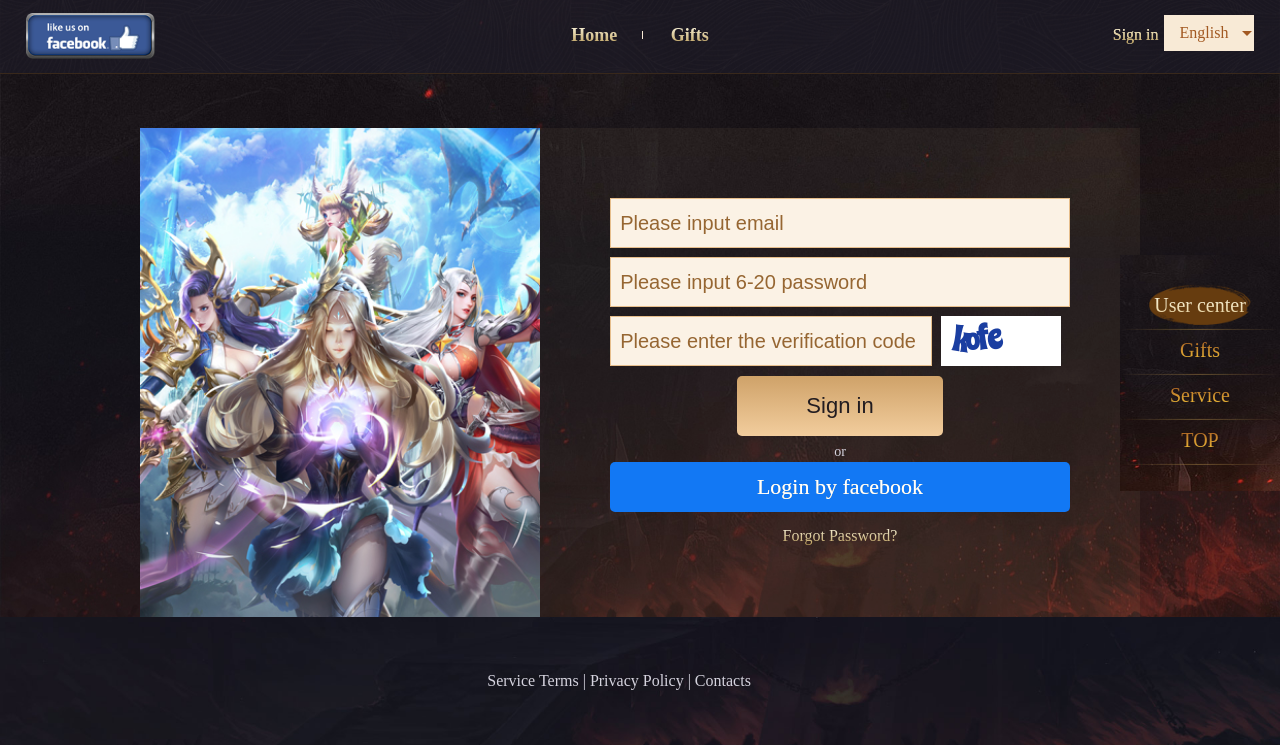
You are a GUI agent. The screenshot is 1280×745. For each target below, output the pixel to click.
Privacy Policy (637, 680)
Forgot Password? (840, 535)
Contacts (723, 680)
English (1204, 32)
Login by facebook (840, 486)
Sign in (1136, 34)
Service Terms (532, 680)
